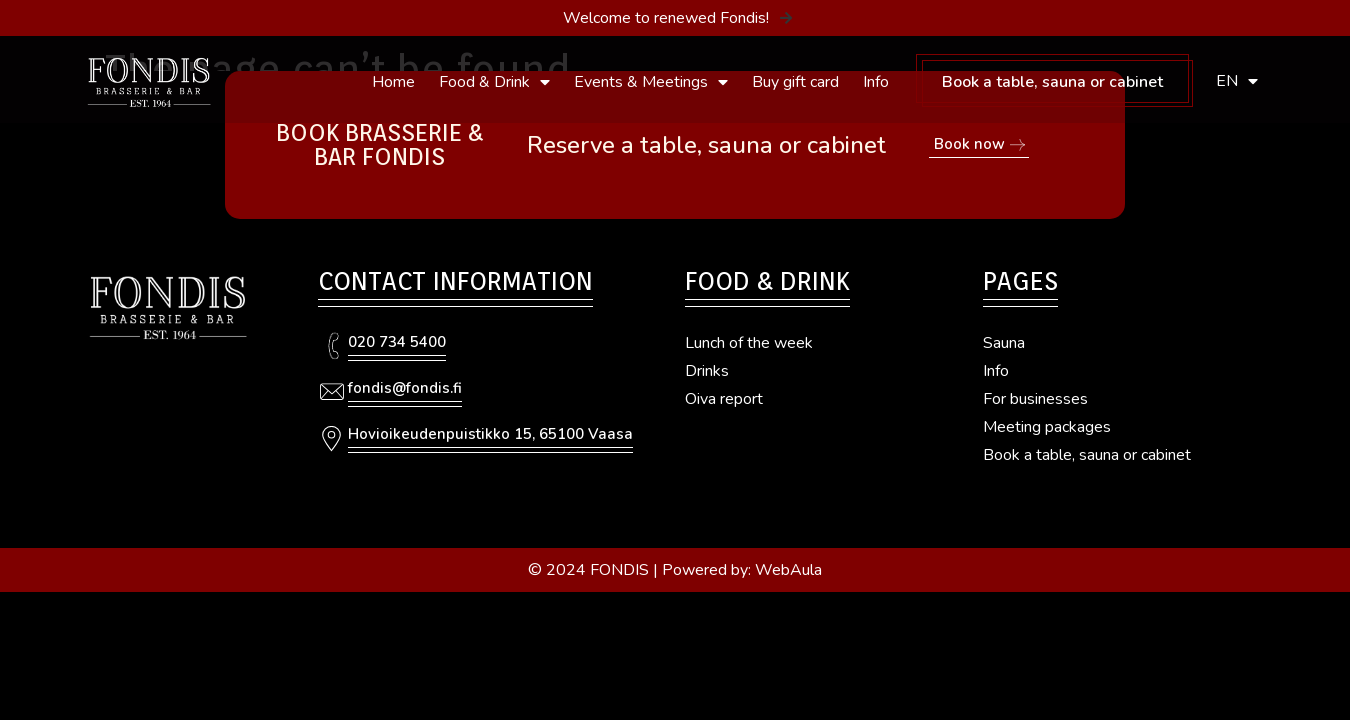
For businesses (1035, 399)
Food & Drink (494, 82)
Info (876, 82)
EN (1237, 81)
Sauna (1004, 343)
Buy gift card (795, 82)
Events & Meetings (651, 82)
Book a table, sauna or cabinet (1052, 82)
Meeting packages (1047, 427)
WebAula (788, 570)
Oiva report (724, 399)
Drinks (707, 371)
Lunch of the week (749, 343)
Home (393, 82)
